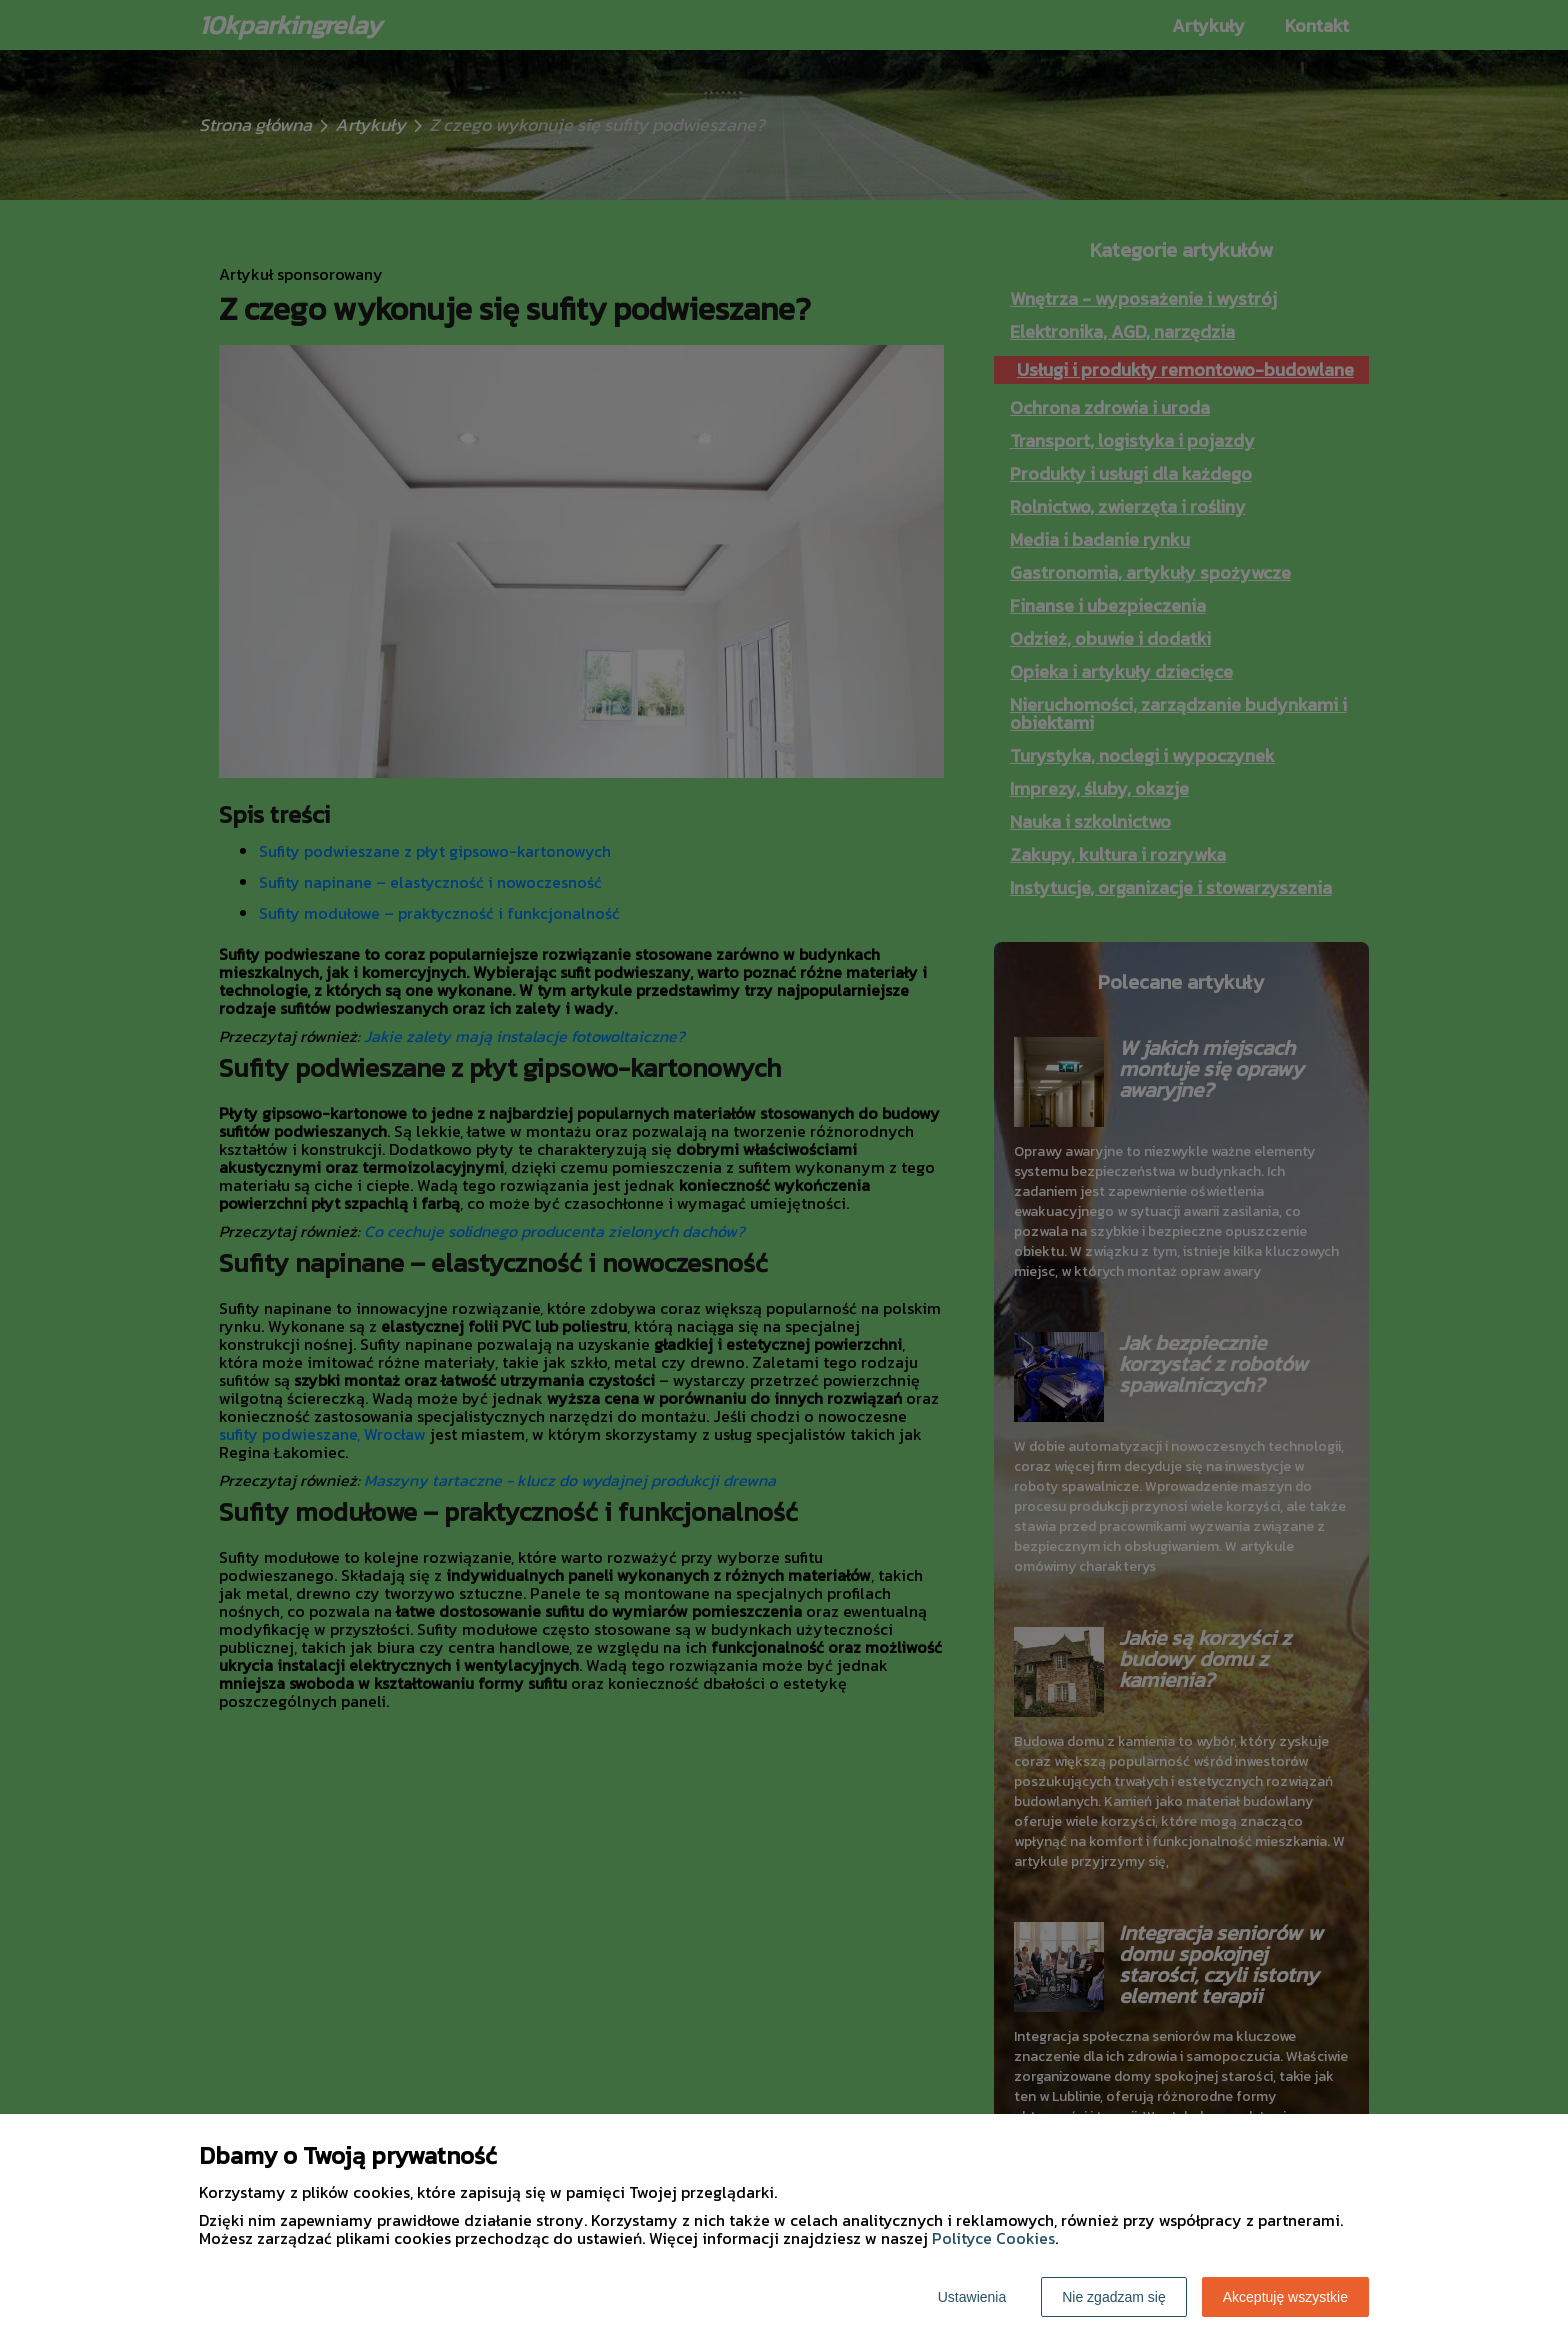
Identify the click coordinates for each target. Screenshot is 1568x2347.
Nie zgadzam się (1114, 2297)
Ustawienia (972, 2297)
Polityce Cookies (993, 2238)
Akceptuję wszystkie (1285, 2297)
